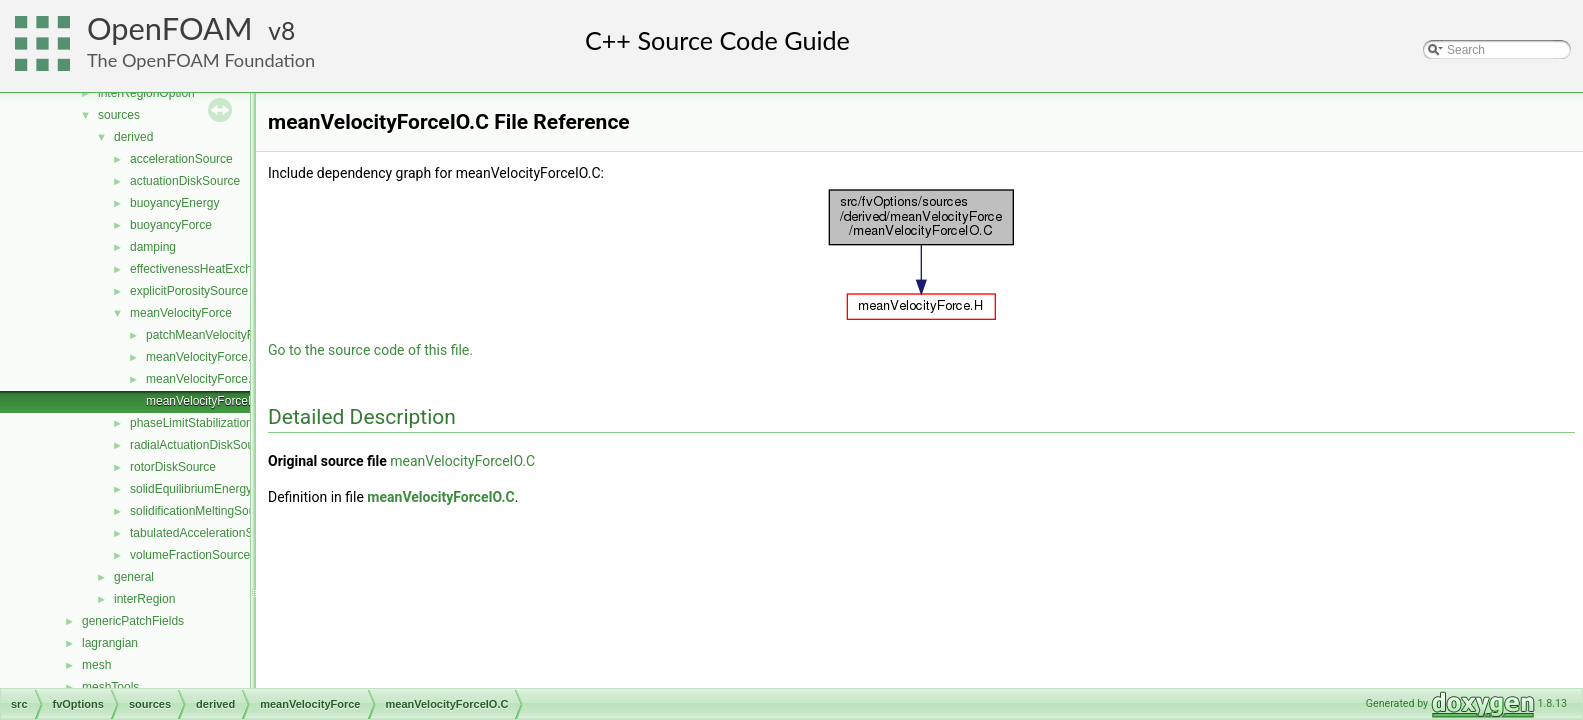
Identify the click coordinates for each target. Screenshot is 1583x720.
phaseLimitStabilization (191, 423)
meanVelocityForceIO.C (209, 401)
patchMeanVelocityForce (211, 335)
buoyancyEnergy (174, 203)
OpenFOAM (170, 28)
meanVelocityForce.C (203, 357)
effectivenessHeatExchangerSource (225, 269)
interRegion (144, 599)
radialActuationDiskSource (200, 445)
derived (133, 137)
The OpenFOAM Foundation (201, 60)
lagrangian (110, 643)
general (134, 577)
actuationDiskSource (185, 181)
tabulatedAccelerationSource (206, 533)
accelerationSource (181, 159)
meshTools (110, 687)
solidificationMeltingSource (201, 511)
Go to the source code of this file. (370, 350)
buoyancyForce (171, 225)
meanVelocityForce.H (203, 379)
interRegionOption (146, 93)
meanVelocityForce (181, 313)
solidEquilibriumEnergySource (210, 489)
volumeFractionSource (190, 555)
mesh (96, 665)
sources (119, 115)
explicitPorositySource (189, 291)
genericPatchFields (133, 621)
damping (153, 247)
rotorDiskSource (173, 467)
